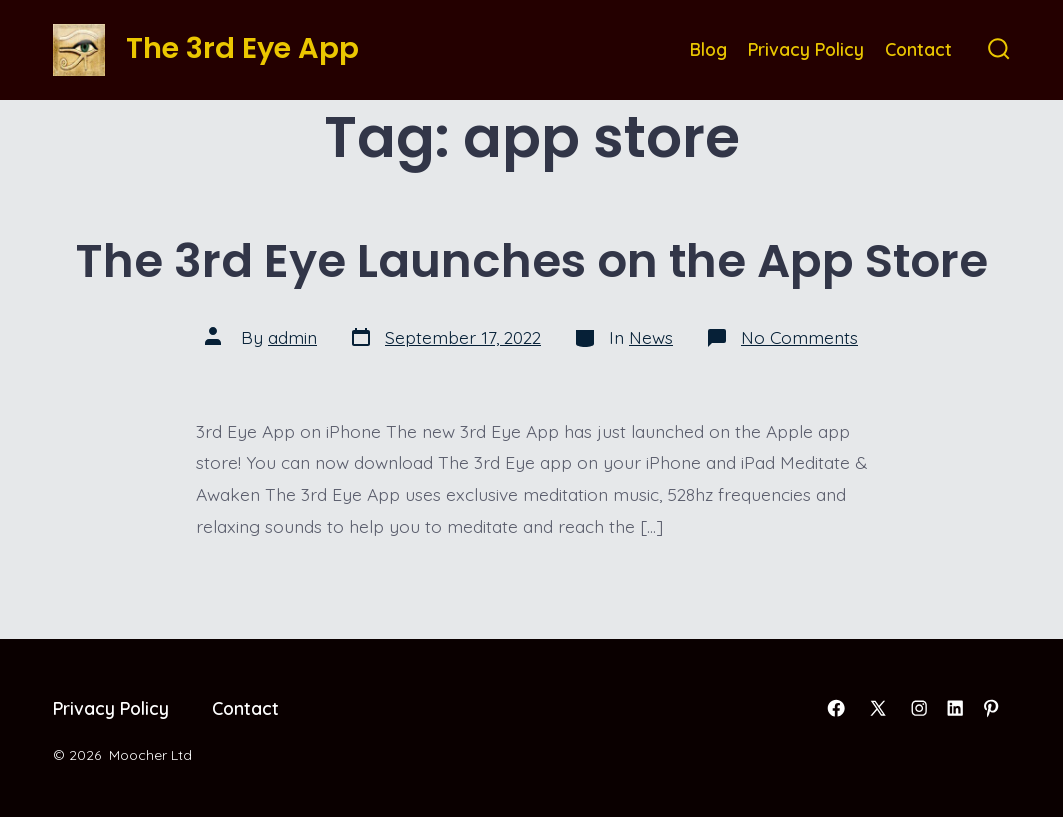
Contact (918, 49)
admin (292, 337)
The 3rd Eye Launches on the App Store (532, 260)
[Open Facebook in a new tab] (836, 708)
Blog (708, 49)
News (651, 337)
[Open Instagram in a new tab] (919, 708)
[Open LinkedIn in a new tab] (955, 708)
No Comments (799, 337)
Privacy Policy (806, 49)
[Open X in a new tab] (878, 708)
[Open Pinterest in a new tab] (991, 708)
